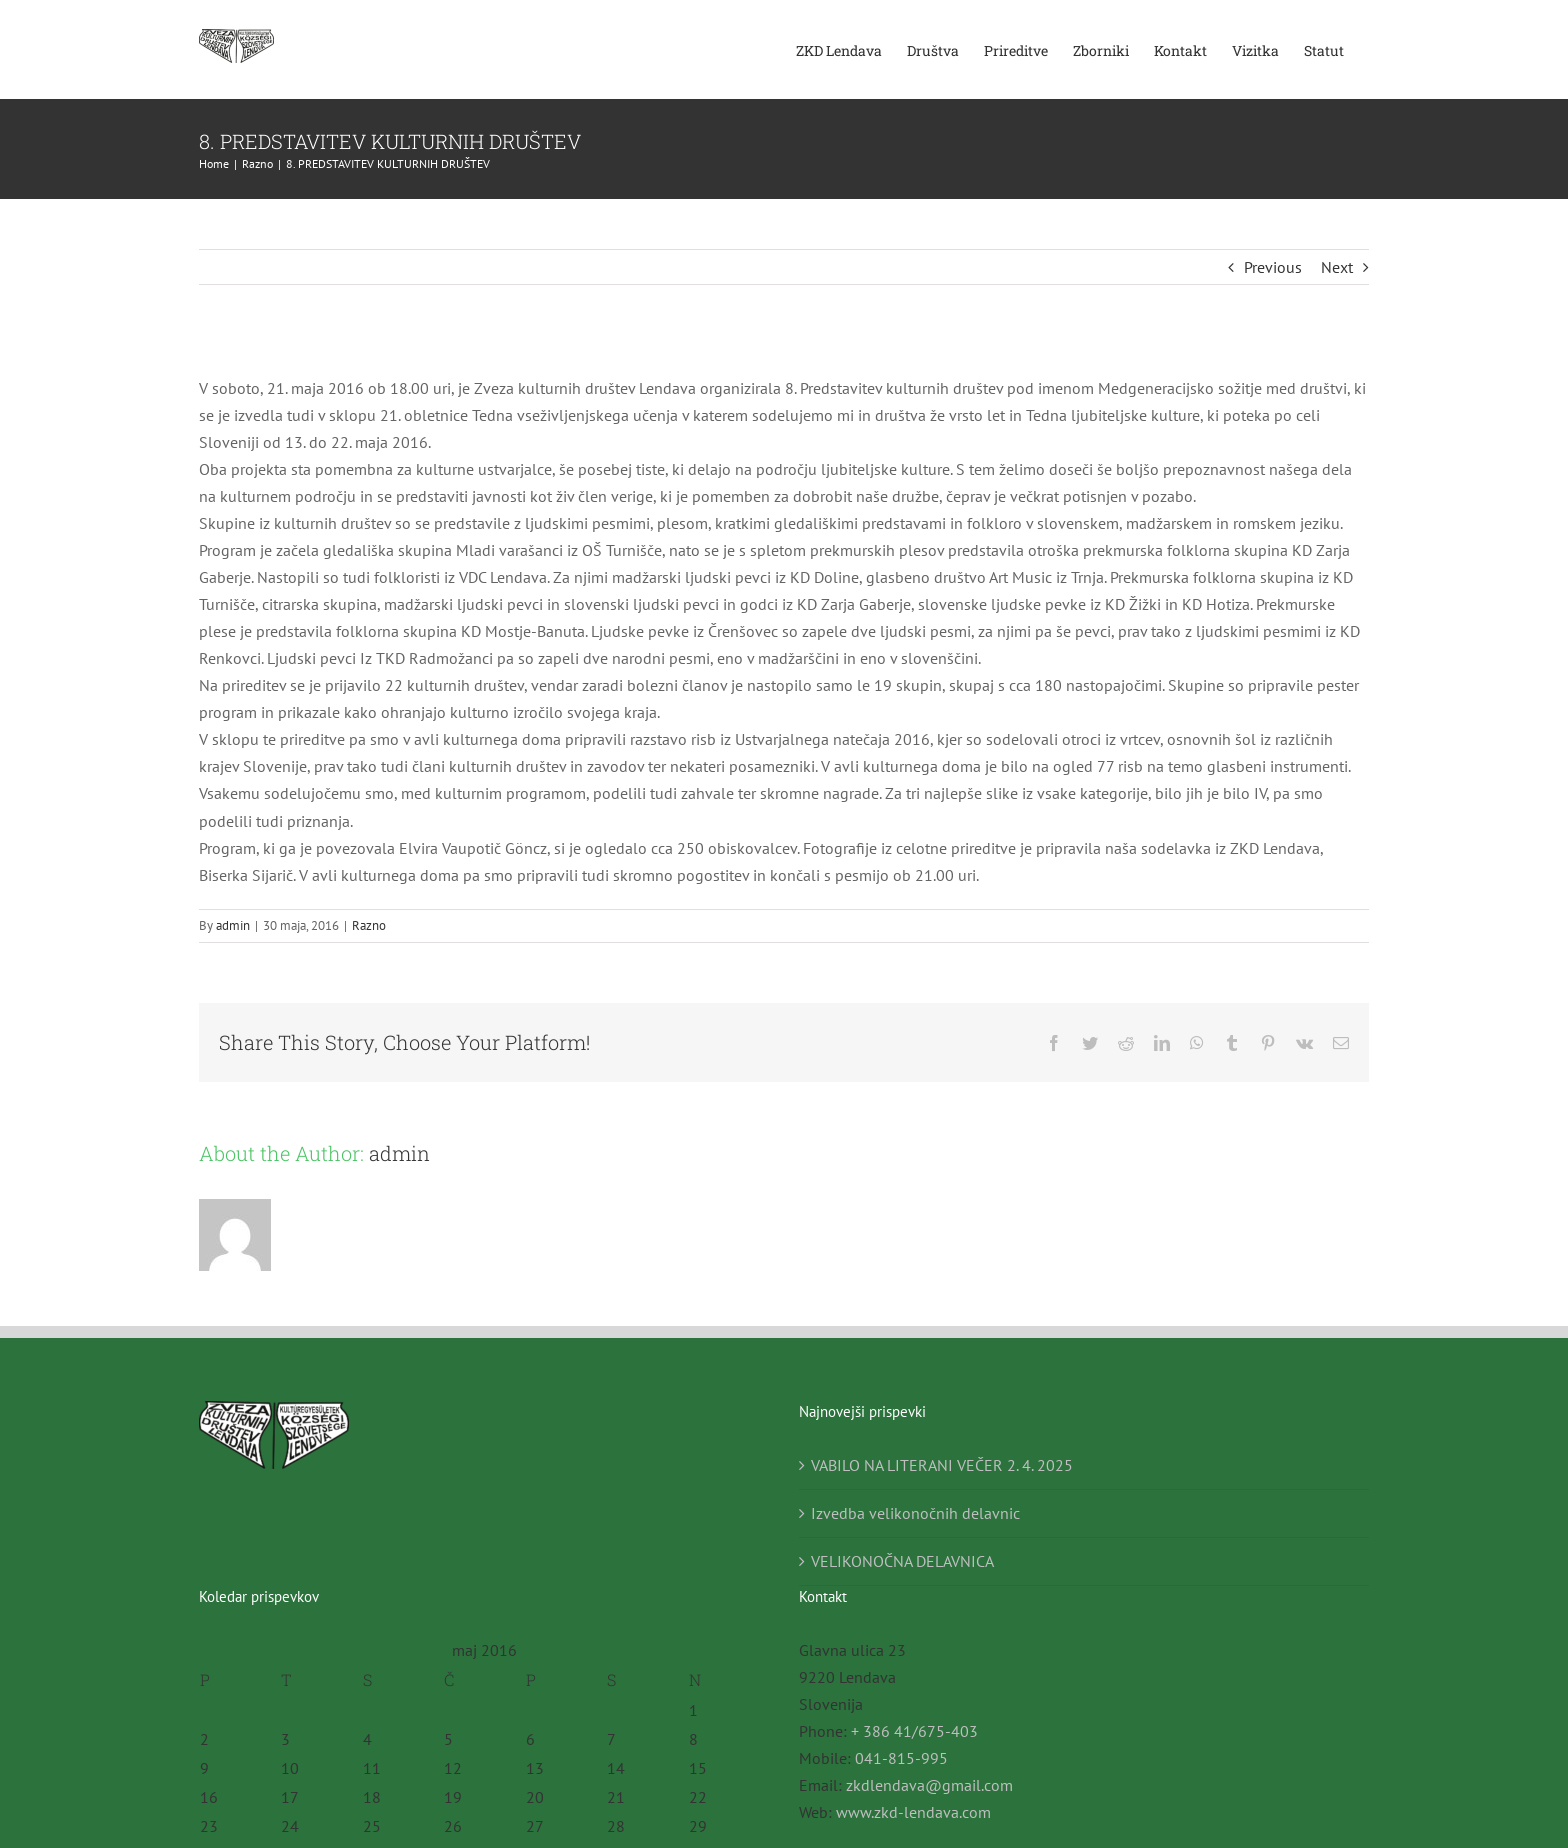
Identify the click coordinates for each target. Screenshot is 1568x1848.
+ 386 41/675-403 (914, 1731)
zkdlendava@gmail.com (929, 1785)
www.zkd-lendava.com (913, 1812)
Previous (1273, 267)
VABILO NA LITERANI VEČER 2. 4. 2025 (942, 1465)
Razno (369, 925)
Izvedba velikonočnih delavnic (915, 1513)
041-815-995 (901, 1758)
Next (1337, 267)
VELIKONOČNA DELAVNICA (902, 1561)
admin (233, 925)
